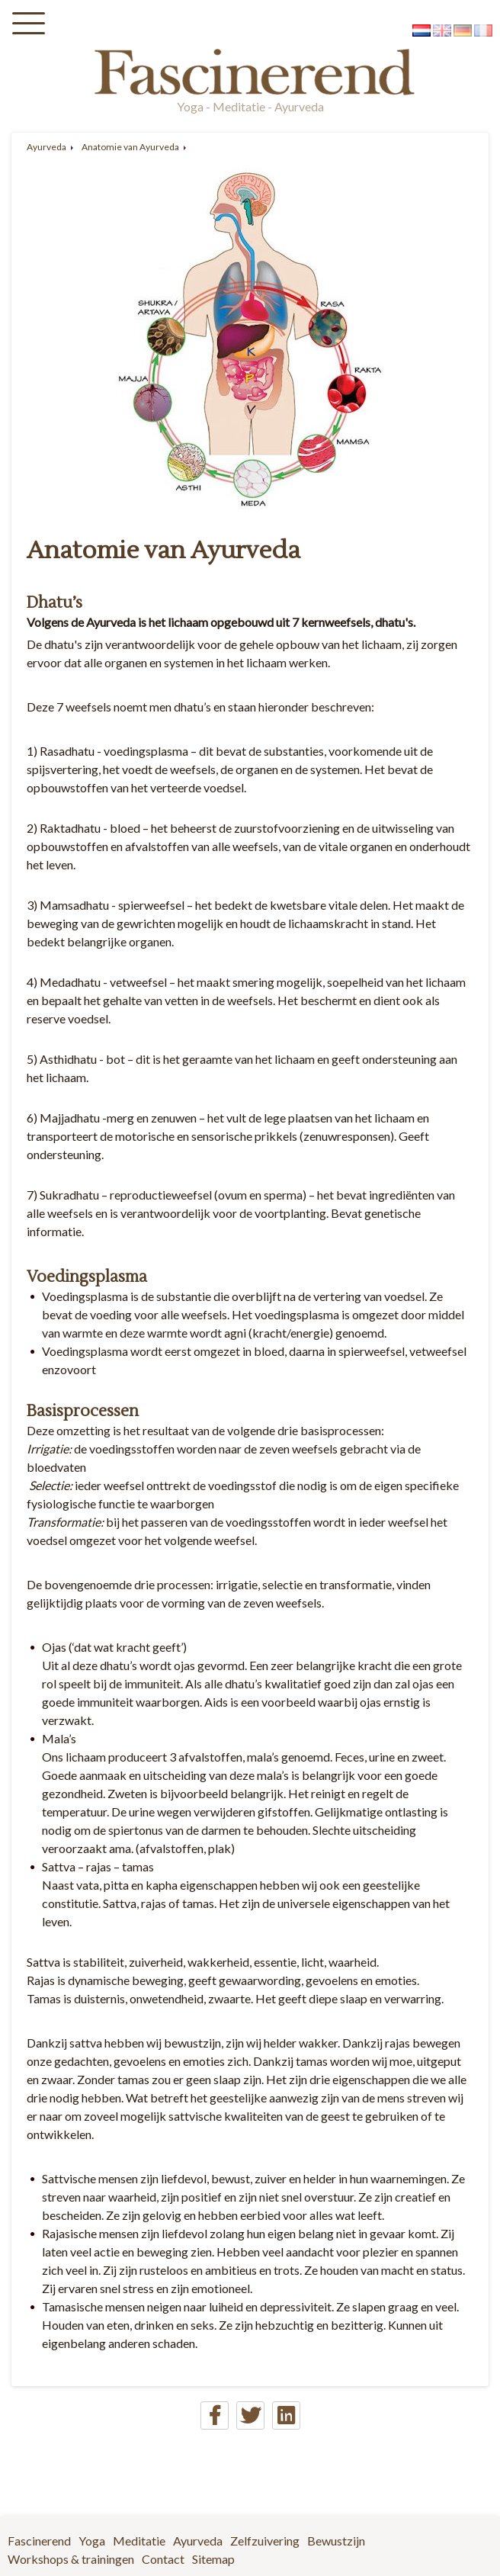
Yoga (92, 2540)
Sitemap (213, 2559)
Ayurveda (46, 147)
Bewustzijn (336, 2540)
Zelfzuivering (265, 2540)
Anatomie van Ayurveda (130, 147)
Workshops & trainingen (71, 2559)
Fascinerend (39, 2540)
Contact (163, 2559)
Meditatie (139, 2540)
